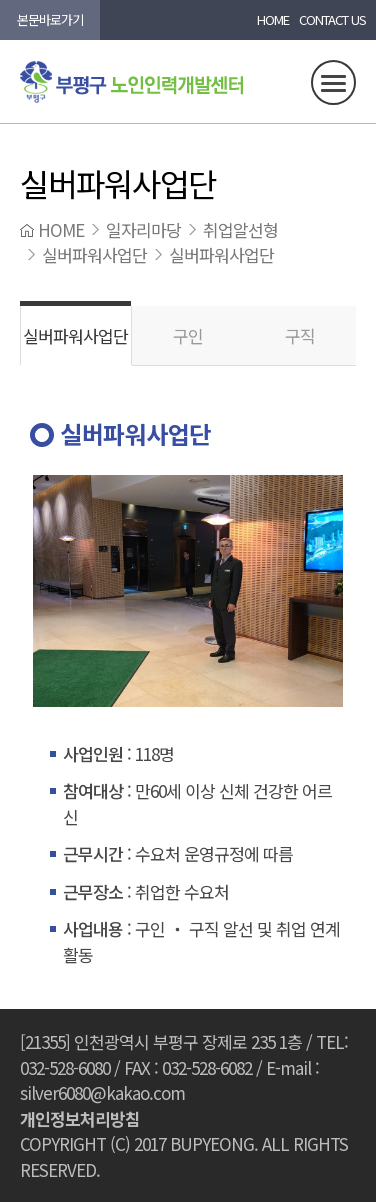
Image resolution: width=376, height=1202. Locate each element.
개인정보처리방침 (80, 1118)
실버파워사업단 (75, 335)
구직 (300, 335)
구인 (188, 335)
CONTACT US (332, 19)
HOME (273, 19)
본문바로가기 (50, 19)
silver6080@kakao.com (102, 1092)
